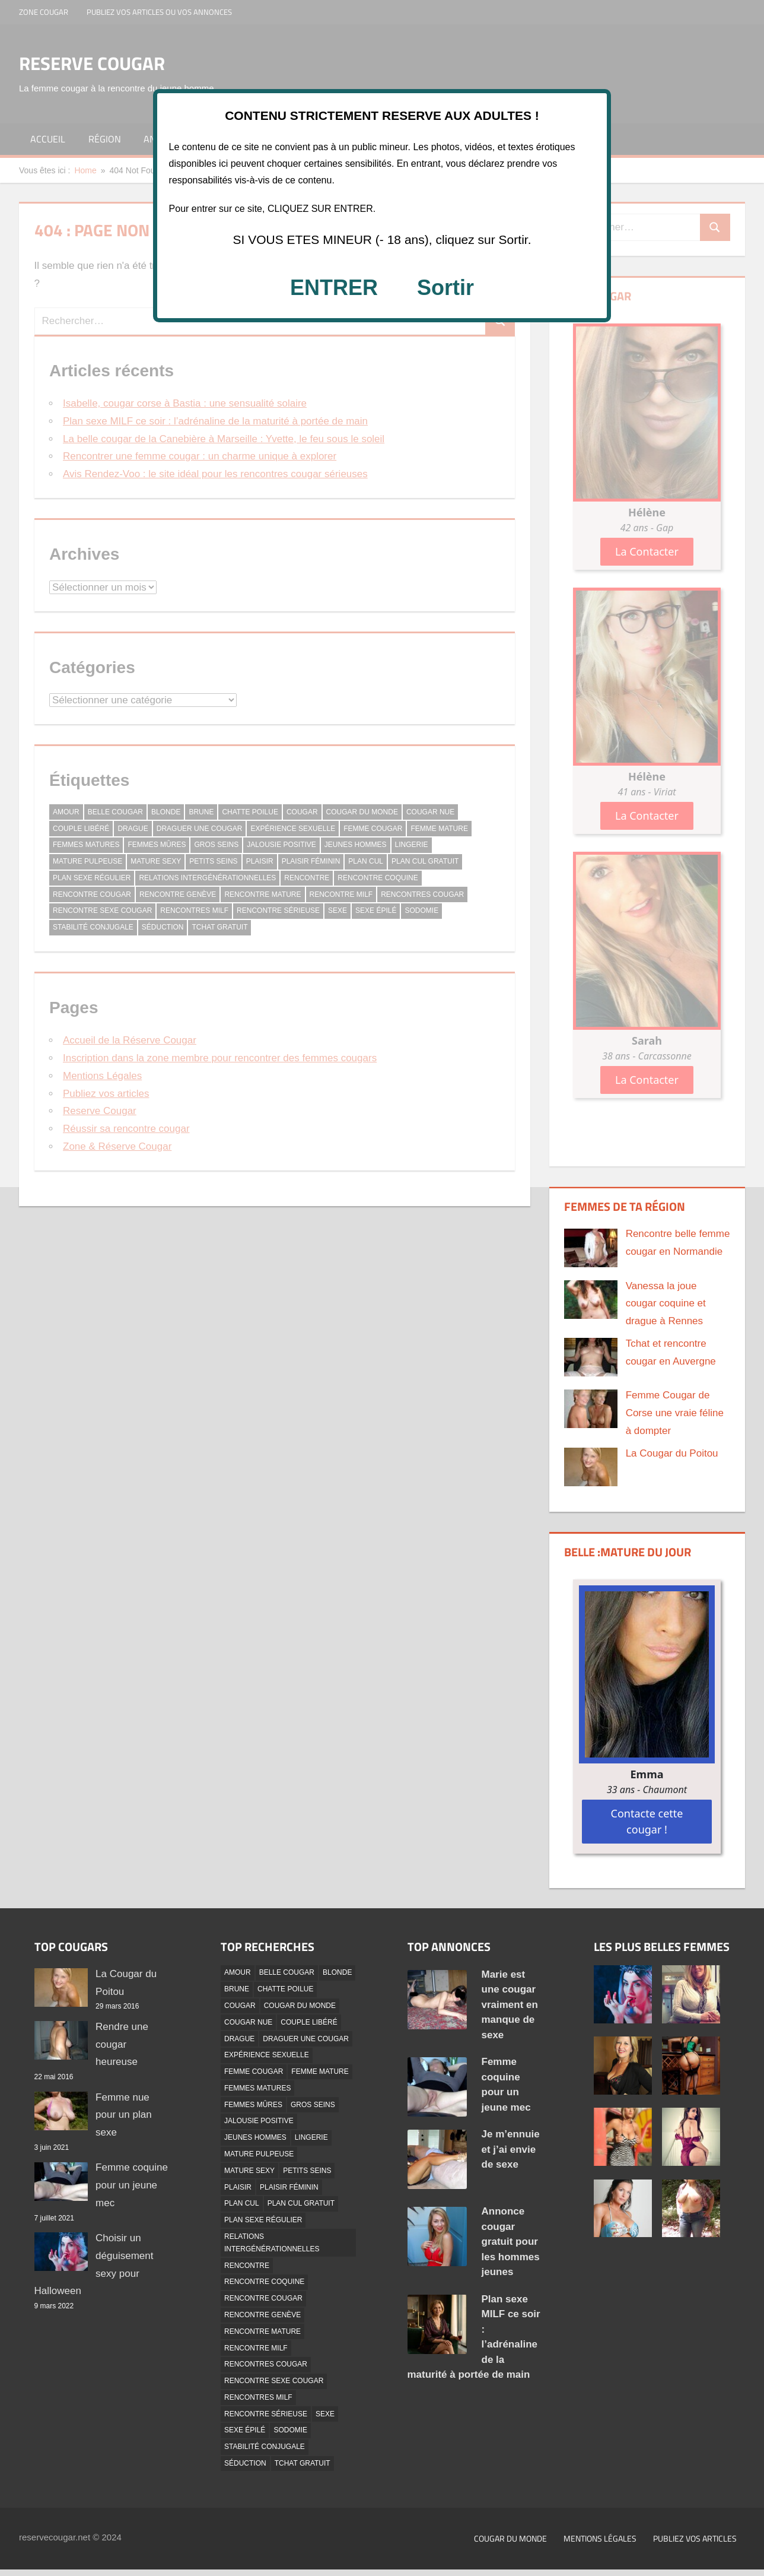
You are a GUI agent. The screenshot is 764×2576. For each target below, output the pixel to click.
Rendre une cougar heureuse (121, 2044)
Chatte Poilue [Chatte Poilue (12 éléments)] (285, 1989)
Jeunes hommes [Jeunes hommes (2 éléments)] (255, 2137)
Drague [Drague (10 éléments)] (239, 2039)
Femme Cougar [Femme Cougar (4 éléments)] (253, 2071)
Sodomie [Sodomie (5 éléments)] (290, 2430)
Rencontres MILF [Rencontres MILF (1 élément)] (258, 2397)
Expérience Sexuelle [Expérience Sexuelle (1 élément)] (266, 2055)
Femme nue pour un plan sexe (123, 2115)
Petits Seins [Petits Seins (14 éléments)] (307, 2170)
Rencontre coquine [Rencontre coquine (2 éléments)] (264, 2281)
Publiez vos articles (695, 2538)
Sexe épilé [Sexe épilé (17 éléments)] (244, 2430)
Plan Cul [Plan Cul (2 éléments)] (241, 2203)
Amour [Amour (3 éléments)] (237, 1972)
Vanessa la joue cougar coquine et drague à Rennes (666, 1303)
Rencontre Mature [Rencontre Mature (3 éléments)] (262, 2331)
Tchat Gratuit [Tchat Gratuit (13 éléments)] (302, 2463)
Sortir (445, 287)
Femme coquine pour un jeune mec (131, 2185)
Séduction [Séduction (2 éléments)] (245, 2463)
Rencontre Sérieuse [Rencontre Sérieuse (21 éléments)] (265, 2414)
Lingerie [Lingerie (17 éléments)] (311, 2137)
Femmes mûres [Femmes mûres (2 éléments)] (253, 2105)
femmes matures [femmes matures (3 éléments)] (257, 2088)
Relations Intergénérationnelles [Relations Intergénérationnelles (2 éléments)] (271, 2242)
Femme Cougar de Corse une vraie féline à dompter (675, 1412)
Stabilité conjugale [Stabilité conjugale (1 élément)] (264, 2446)
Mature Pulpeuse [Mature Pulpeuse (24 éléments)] (259, 2154)
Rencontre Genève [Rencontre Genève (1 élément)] (262, 2315)
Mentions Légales (600, 2538)
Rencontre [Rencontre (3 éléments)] (246, 2265)
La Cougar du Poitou (672, 1453)
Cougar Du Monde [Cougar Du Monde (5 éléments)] (300, 2005)
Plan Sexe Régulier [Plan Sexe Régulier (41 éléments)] (263, 2220)
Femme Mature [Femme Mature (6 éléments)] (319, 2071)
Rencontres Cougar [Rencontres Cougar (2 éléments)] (265, 2364)
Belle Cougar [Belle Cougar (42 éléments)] (286, 1972)
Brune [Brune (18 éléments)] (236, 1989)
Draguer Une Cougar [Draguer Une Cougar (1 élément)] (306, 2039)
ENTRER (334, 287)
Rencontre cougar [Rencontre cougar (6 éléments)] (263, 2298)
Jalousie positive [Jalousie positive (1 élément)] (259, 2121)
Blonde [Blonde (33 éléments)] (337, 1972)
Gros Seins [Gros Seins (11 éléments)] (313, 2105)
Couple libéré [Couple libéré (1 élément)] (309, 2022)
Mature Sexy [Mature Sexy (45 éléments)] (249, 2170)
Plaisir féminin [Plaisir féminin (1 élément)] (289, 2187)
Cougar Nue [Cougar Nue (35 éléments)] (248, 2022)
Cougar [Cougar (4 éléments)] (240, 2005)
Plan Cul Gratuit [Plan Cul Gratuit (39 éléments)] (301, 2203)
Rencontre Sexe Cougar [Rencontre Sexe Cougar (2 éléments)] (273, 2381)
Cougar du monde (510, 2538)
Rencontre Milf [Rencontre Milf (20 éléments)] (256, 2348)
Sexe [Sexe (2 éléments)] (325, 2414)
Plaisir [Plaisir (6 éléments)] (238, 2187)
